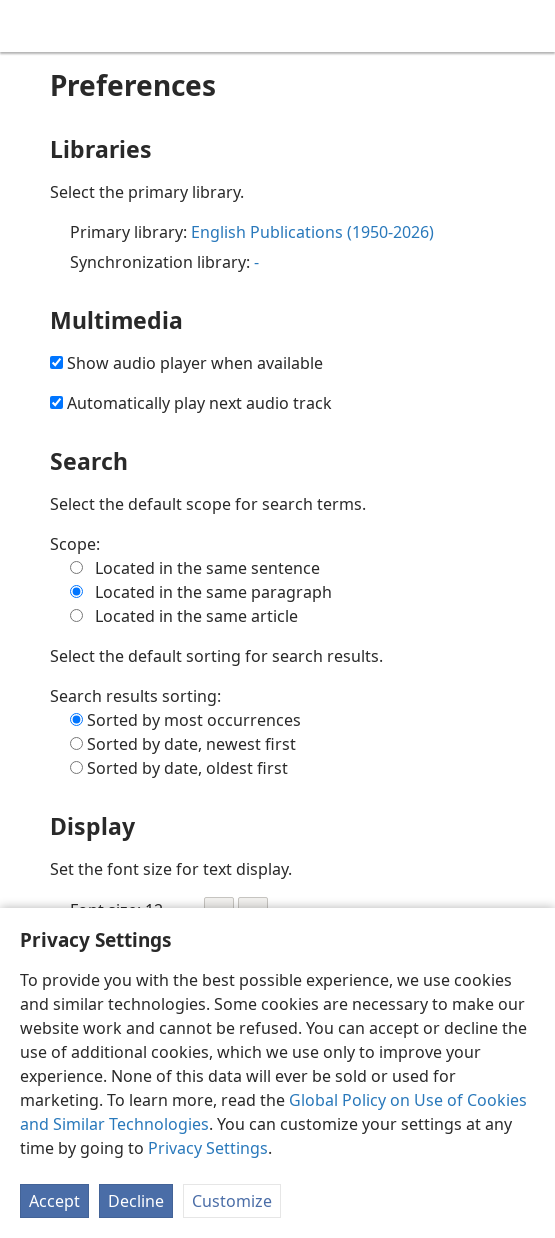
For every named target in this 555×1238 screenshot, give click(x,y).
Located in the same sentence (207, 568)
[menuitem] (30, 26)
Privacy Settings (208, 1148)
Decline (136, 1201)
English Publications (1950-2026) (312, 232)
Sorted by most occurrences (194, 720)
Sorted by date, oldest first (187, 768)
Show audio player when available (195, 363)
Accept (54, 1201)
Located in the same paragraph (213, 592)
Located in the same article (196, 616)
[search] (530, 26)
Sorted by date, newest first (191, 744)
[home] (30, 26)
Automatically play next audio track (199, 403)
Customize (232, 1201)
